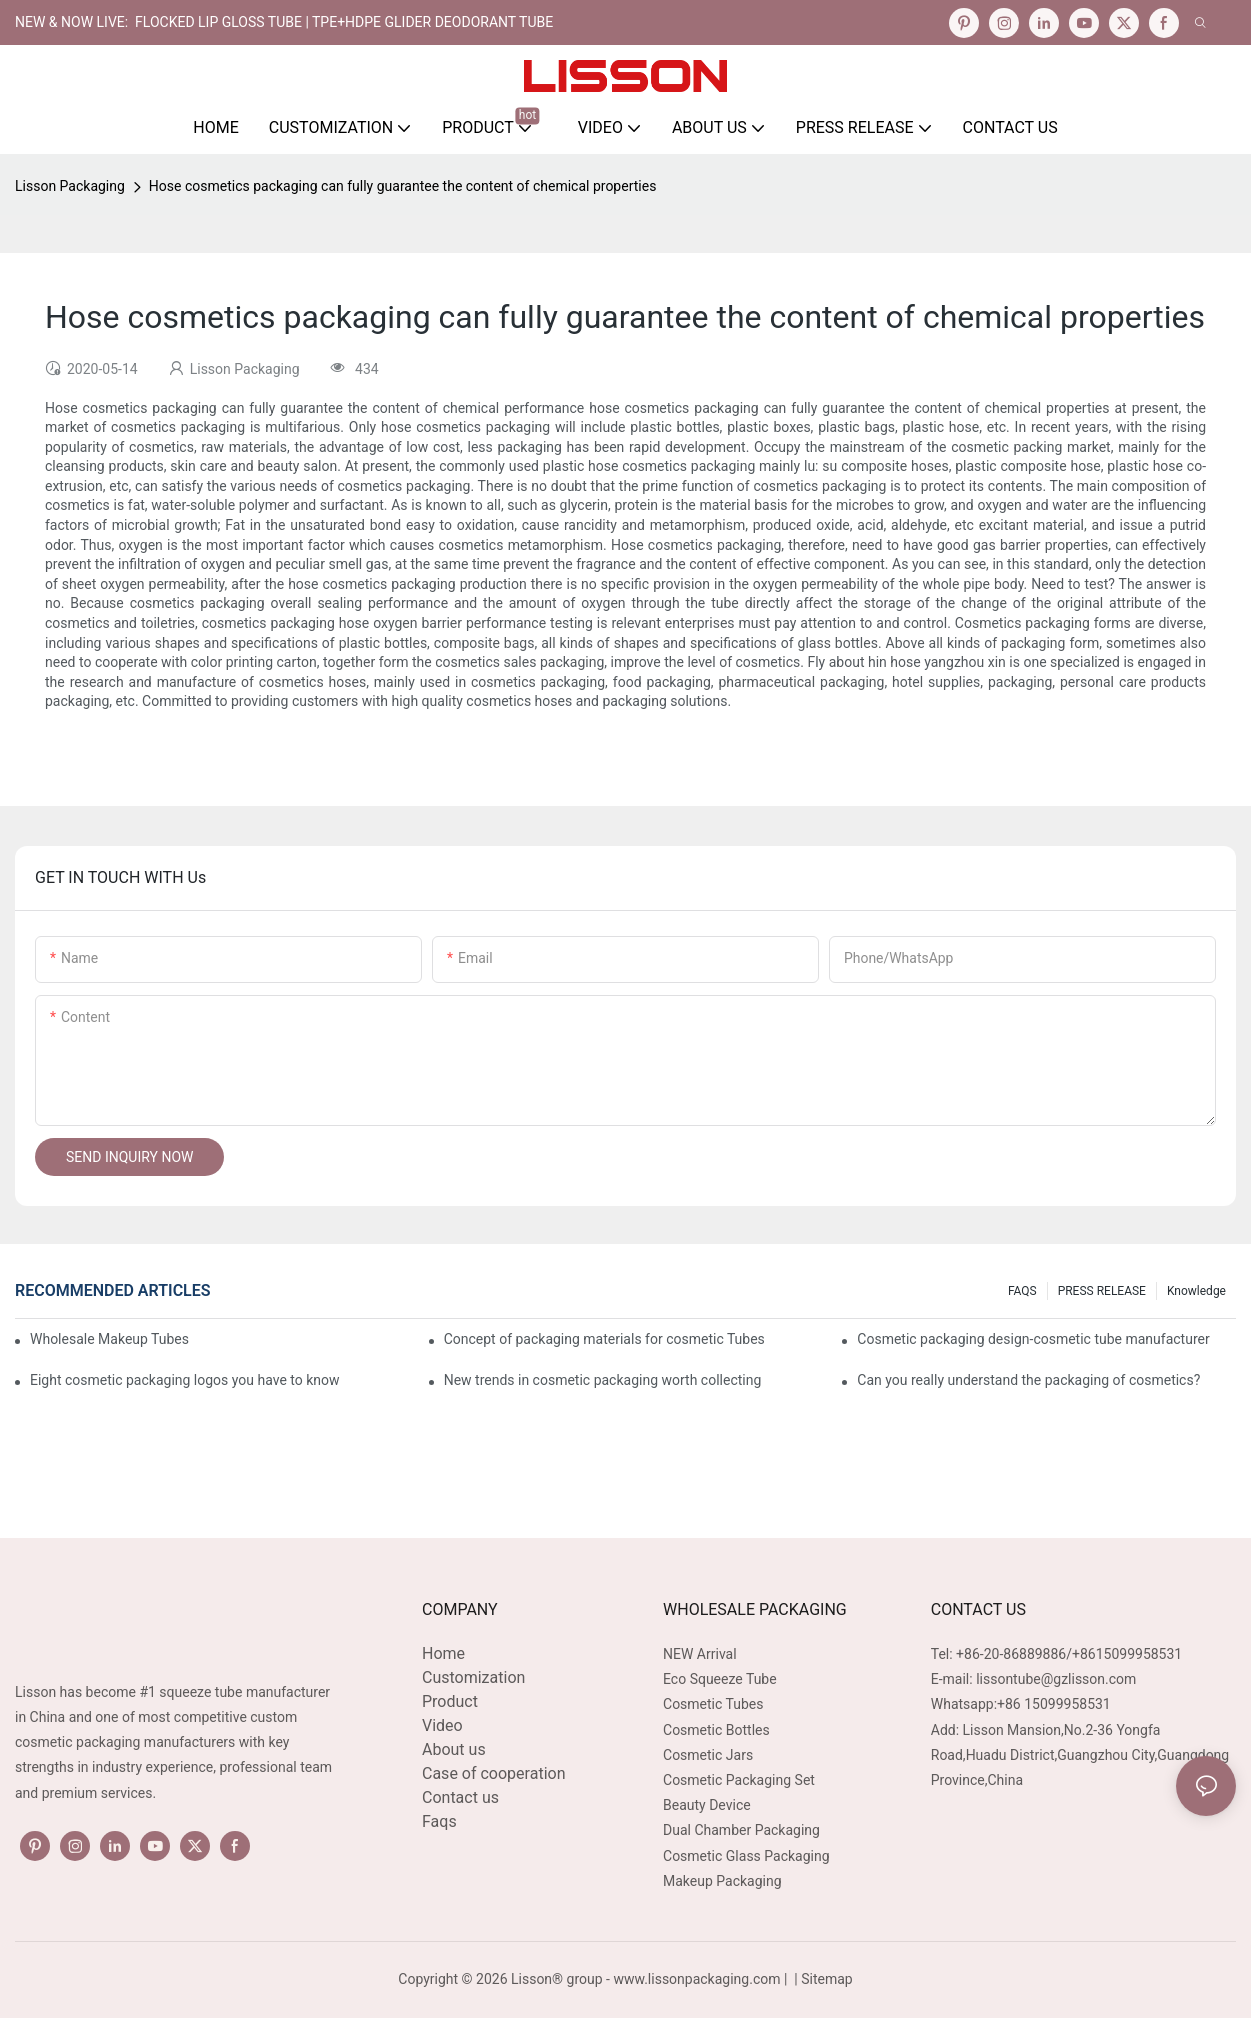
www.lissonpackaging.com (696, 1979)
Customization (473, 1677)
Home (443, 1653)
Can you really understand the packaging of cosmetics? (1028, 1380)
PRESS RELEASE (1102, 1291)
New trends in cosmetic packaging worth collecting (603, 1380)
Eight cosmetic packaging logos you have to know (185, 1380)
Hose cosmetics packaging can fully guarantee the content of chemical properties (403, 186)
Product (450, 1701)
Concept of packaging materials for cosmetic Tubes (604, 1339)
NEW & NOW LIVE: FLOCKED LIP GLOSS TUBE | (163, 22)
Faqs (439, 1821)
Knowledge (1196, 1291)
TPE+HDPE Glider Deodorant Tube (432, 22)
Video (442, 1725)
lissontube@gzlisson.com (1056, 1679)
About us (454, 1749)
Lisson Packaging (70, 186)
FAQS (1022, 1291)
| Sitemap (822, 1979)
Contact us (460, 1797)
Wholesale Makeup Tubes (109, 1339)
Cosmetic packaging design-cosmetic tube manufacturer (1033, 1339)
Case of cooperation (493, 1773)
